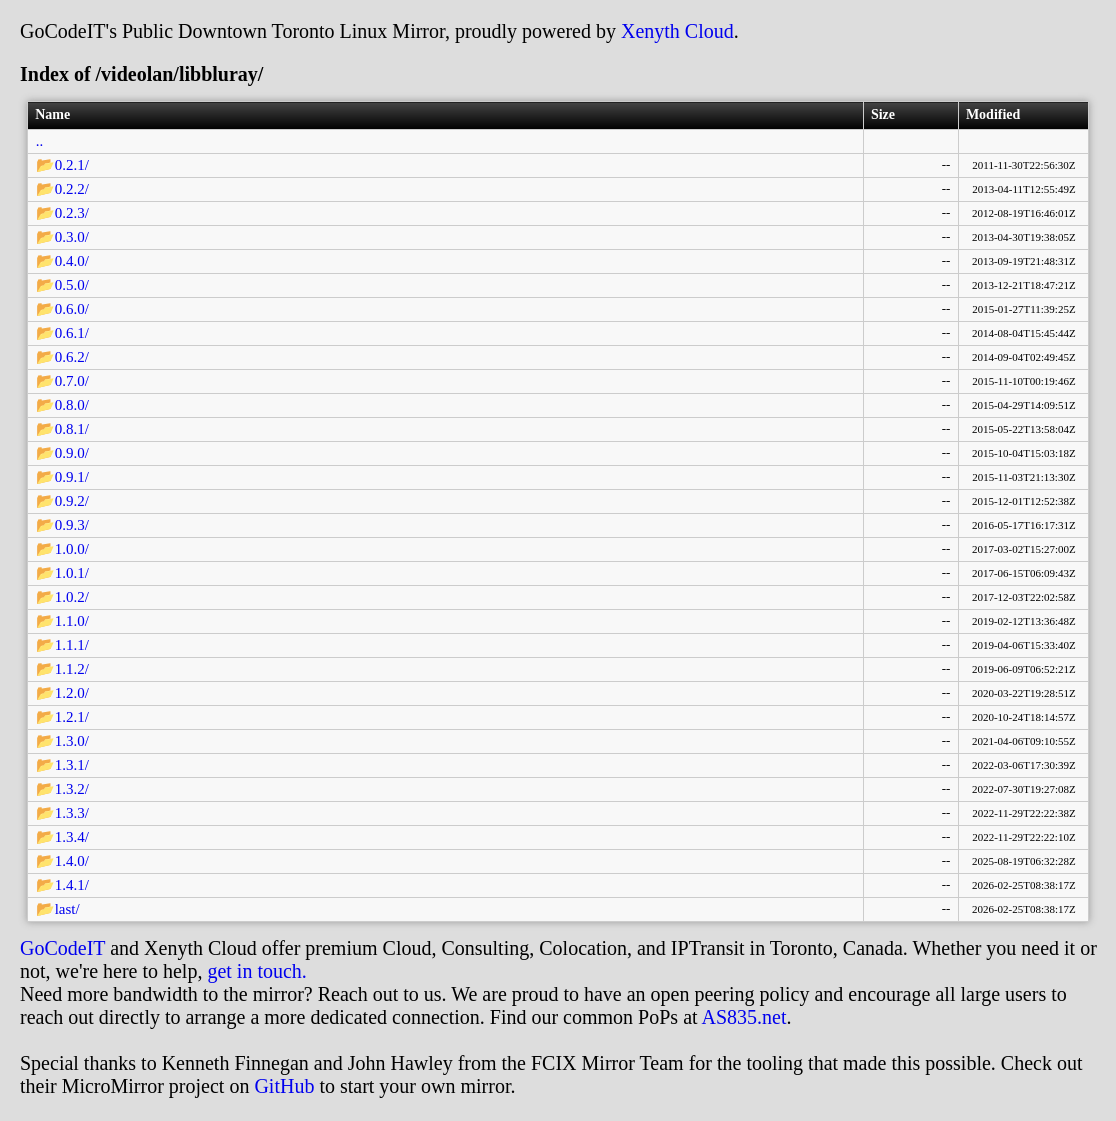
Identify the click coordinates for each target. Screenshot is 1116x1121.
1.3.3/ (72, 813)
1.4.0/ (72, 861)
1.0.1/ (72, 573)
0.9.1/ (72, 477)
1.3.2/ (72, 789)
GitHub (284, 1086)
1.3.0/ (72, 741)
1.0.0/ (72, 549)
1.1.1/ (72, 645)
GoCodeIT (62, 948)
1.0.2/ (72, 597)
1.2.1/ (72, 717)
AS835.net (743, 1017)
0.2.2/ (72, 189)
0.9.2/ (72, 501)
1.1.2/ (72, 669)
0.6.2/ (72, 357)
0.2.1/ (72, 165)
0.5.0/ (72, 285)
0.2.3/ (72, 213)
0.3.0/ (72, 237)
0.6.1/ (72, 333)
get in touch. (256, 971)
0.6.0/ (72, 309)
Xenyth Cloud (677, 31)
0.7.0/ (72, 381)
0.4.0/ (72, 261)
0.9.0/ (72, 453)
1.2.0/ (72, 693)
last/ (67, 909)
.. (40, 141)
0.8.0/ (72, 405)
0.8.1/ (72, 429)
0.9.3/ (72, 525)
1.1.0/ (72, 621)
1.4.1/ (72, 885)
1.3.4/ (72, 837)
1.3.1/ (72, 765)
